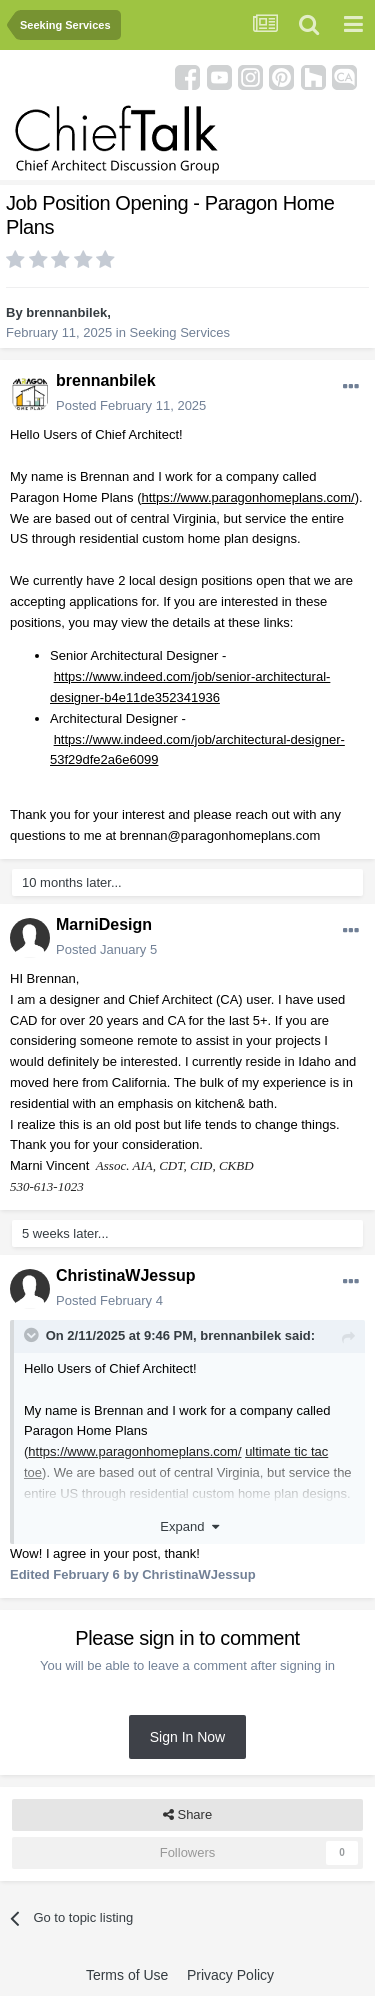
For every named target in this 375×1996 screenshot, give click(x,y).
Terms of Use (127, 1975)
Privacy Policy (230, 1975)
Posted (131, 405)
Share (187, 1815)
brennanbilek (66, 312)
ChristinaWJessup (126, 1275)
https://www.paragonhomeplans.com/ (248, 497)
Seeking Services (180, 332)
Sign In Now (187, 1737)
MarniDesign (104, 924)
